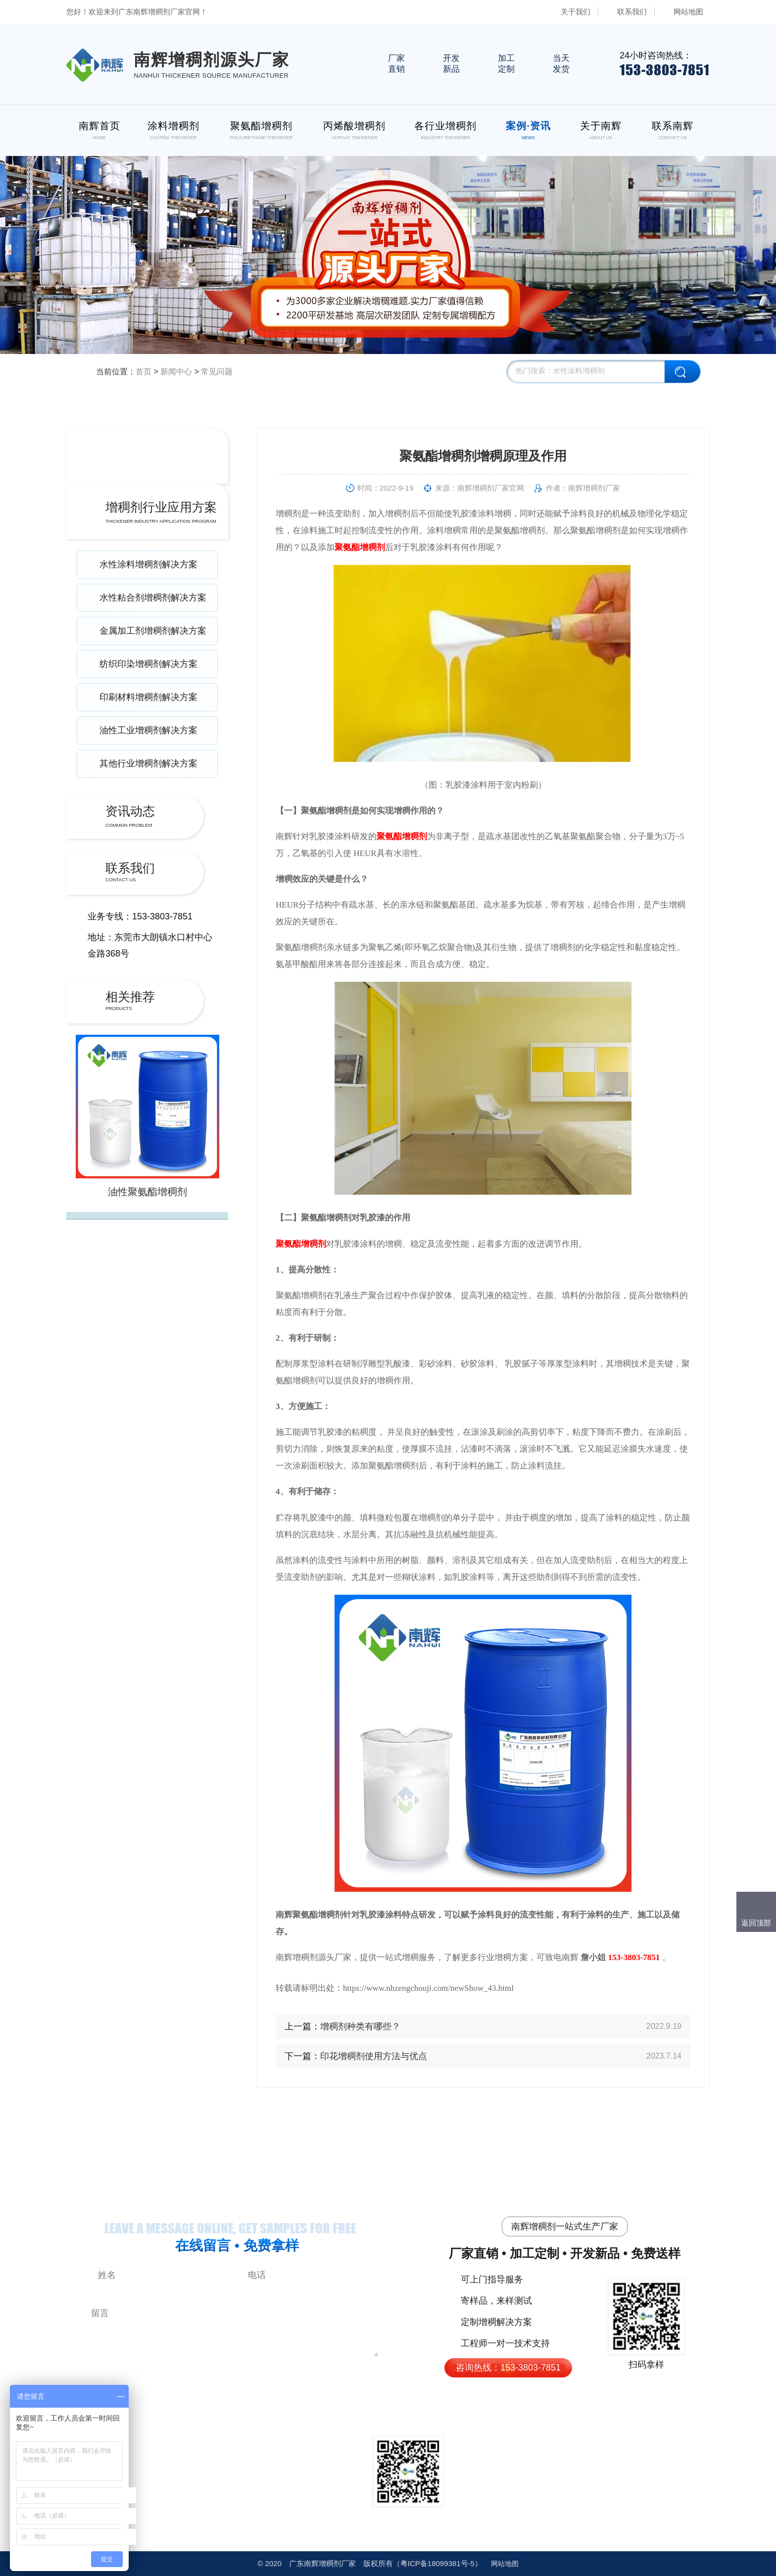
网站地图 (688, 11)
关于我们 (575, 11)
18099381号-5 (437, 2563)
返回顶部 (756, 1923)
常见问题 (217, 371)
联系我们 (632, 11)
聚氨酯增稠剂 (360, 547)
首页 (143, 371)
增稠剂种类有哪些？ (360, 2026)
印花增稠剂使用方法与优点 (373, 2056)
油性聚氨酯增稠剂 (147, 1191)
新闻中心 (176, 371)
